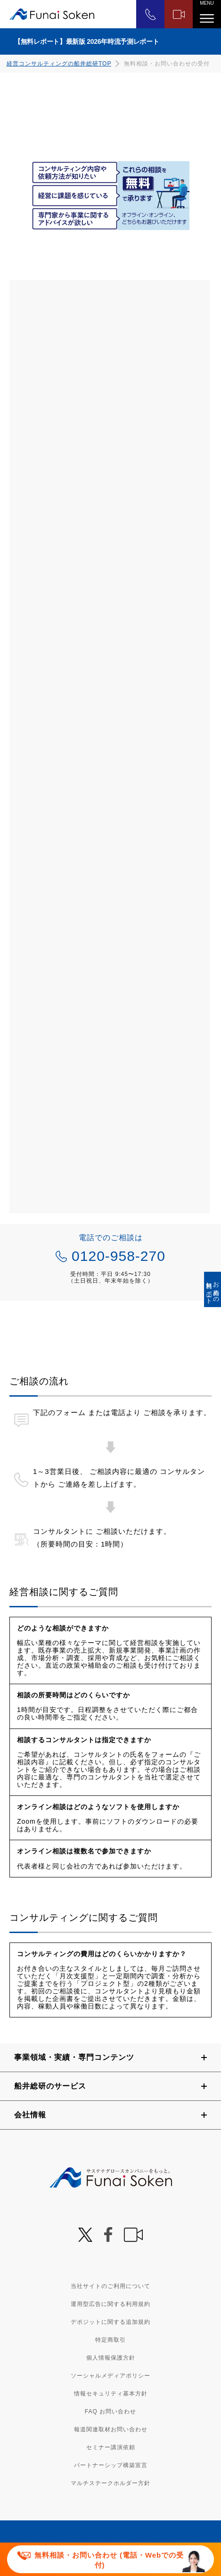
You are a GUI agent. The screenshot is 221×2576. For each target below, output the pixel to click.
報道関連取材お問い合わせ (110, 2429)
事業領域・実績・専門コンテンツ (74, 2057)
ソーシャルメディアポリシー (110, 2375)
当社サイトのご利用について (110, 2286)
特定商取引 (110, 2340)
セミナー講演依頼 (110, 2447)
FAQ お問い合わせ (110, 2411)
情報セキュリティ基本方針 (110, 2393)
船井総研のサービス (50, 2086)
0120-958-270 (118, 1256)
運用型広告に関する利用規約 (110, 2304)
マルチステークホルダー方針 (110, 2483)
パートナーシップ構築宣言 (110, 2465)
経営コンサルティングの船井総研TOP (59, 63)
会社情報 (30, 2115)
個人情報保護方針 (110, 2357)
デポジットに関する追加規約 (110, 2322)
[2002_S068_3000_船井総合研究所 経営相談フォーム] (109, 746)
